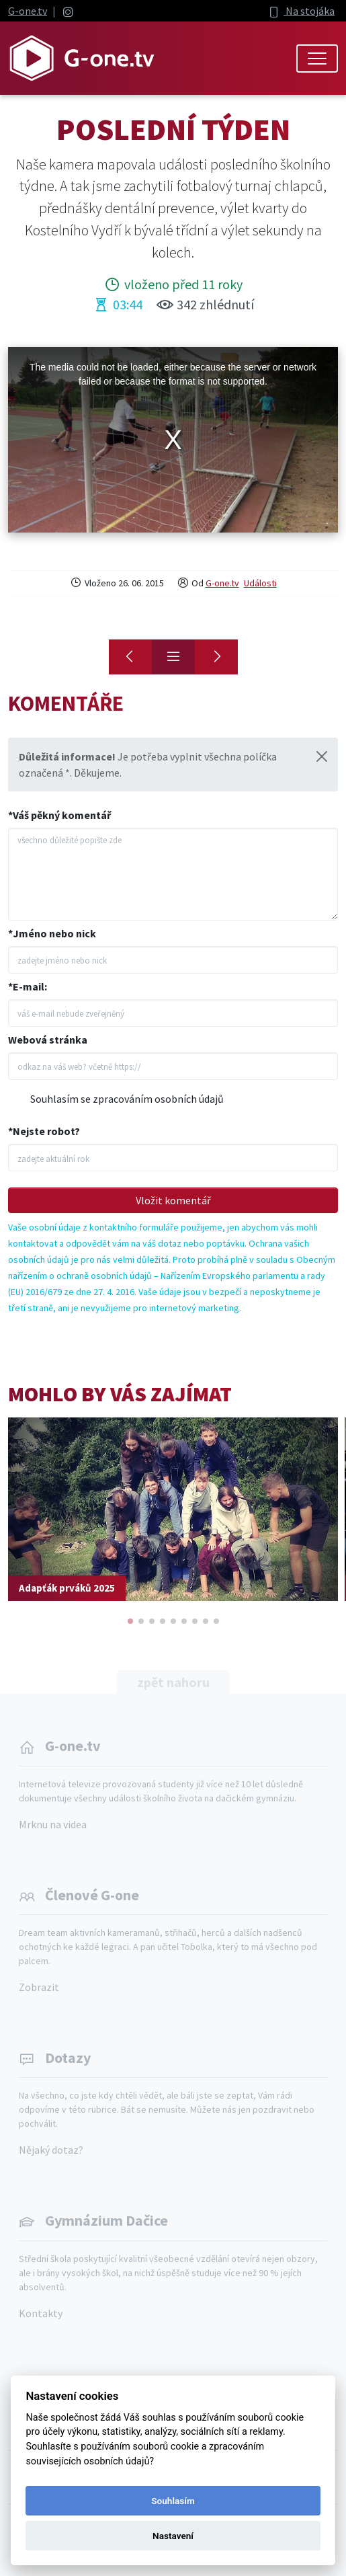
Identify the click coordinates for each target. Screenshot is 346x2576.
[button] (130, 1621)
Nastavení (173, 2535)
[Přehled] (173, 656)
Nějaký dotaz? (51, 2149)
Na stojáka (301, 10)
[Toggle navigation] (317, 58)
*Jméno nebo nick (52, 933)
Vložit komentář (173, 1200)
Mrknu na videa (53, 1824)
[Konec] (130, 656)
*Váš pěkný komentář (59, 815)
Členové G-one (92, 1894)
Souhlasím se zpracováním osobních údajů (127, 1098)
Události (260, 583)
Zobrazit (39, 1987)
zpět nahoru (173, 1682)
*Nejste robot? (44, 1131)
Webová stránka (47, 1039)
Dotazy (68, 2057)
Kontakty (40, 2313)
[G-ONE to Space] (216, 656)
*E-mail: (27, 986)
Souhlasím (172, 2500)
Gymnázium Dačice (106, 2220)
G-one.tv (27, 10)
